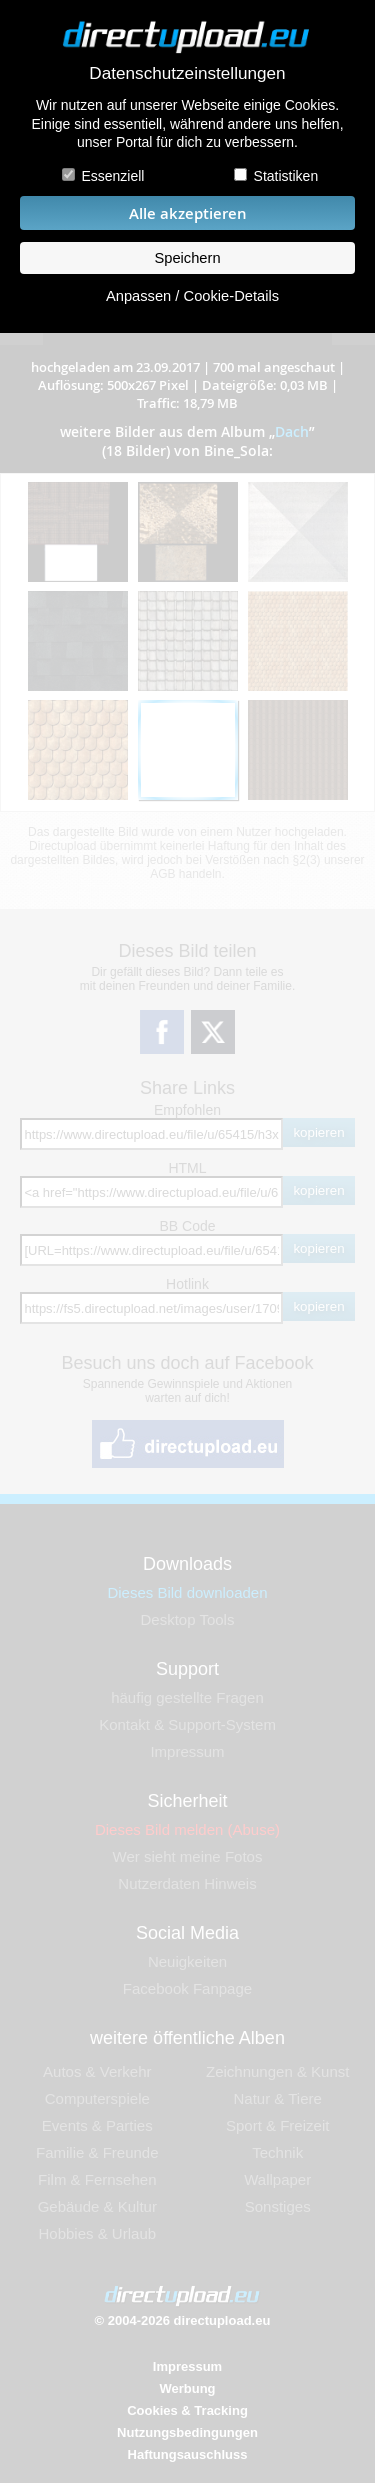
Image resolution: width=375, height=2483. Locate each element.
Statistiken (286, 176)
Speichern (187, 258)
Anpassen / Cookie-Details (192, 296)
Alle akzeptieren (188, 213)
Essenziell (112, 176)
